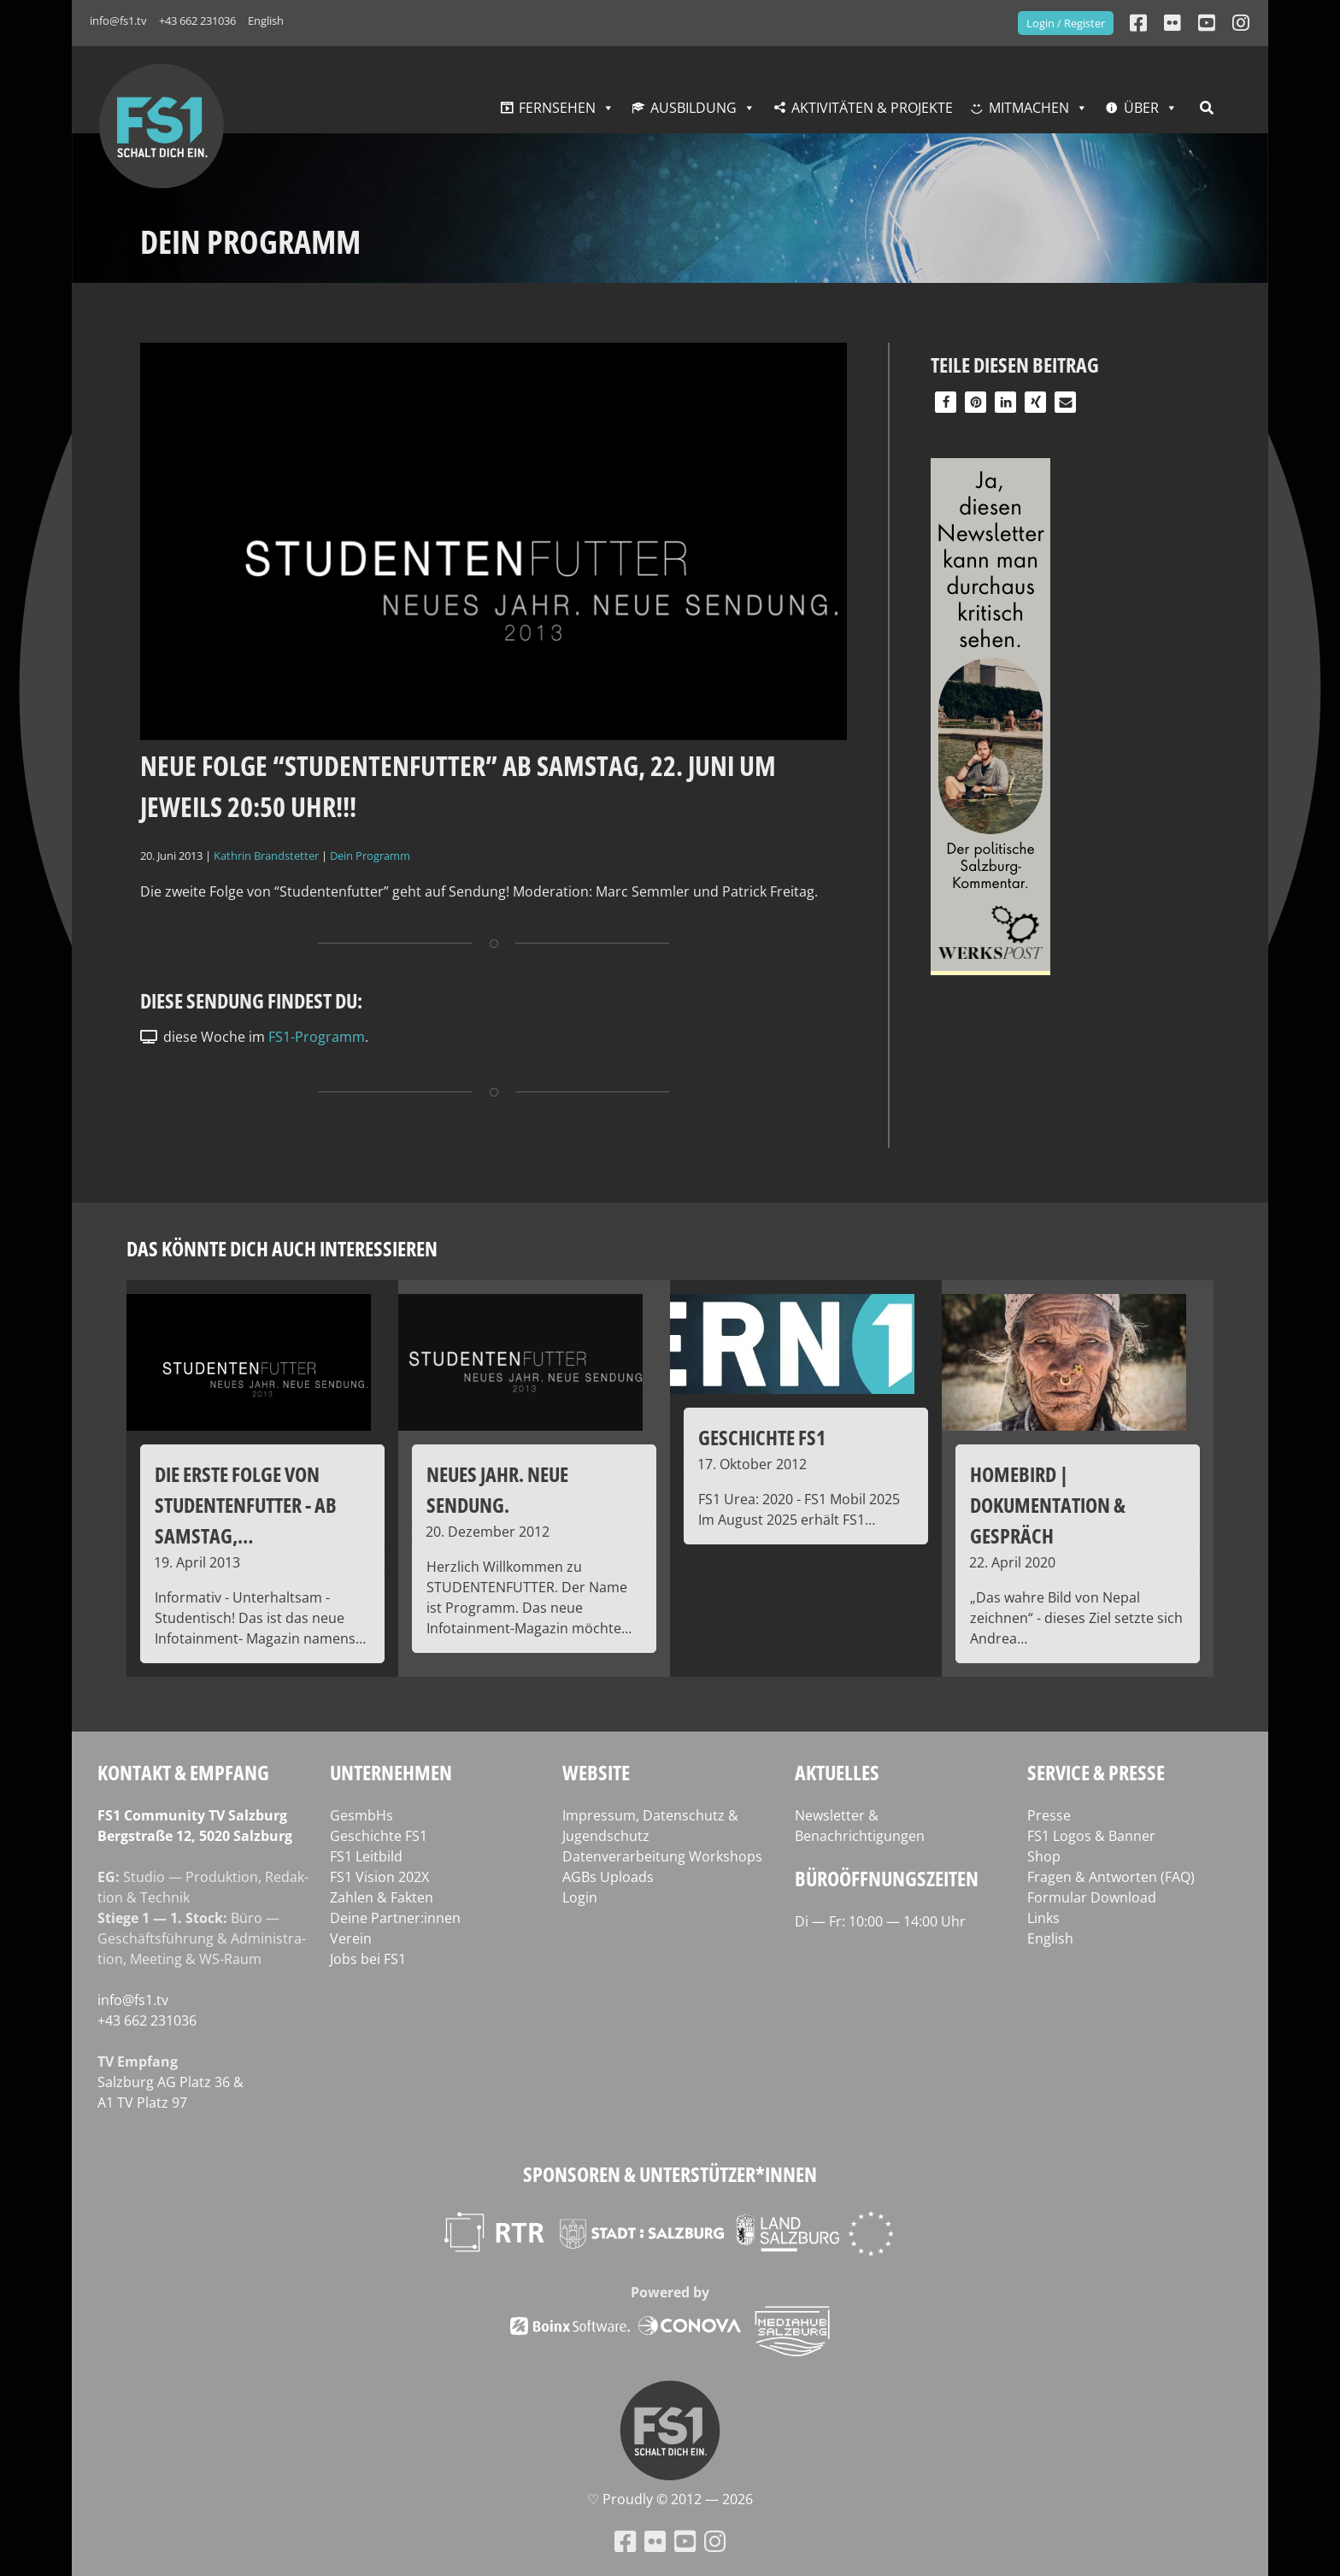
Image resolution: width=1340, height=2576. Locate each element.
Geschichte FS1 (378, 1835)
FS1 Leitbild (366, 1856)
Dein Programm (370, 855)
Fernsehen (557, 107)
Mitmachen (1029, 107)
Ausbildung (693, 107)
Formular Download (1091, 1897)
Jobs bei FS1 (368, 1959)
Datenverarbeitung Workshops (662, 1856)
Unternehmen (391, 1772)
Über (1141, 107)
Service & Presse (1096, 1772)
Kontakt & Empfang (183, 1772)
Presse (1049, 1815)
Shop (1044, 1856)
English (266, 20)
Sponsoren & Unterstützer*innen (670, 2174)
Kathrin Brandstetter (266, 855)
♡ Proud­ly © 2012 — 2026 (670, 2499)
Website (596, 1772)
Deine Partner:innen (395, 1917)
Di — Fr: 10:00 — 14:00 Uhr (880, 1921)
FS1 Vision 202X (379, 1876)
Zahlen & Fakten (381, 1897)
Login (579, 1897)
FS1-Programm (316, 1036)
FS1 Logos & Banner (1091, 1835)
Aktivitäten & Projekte (872, 107)
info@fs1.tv (118, 20)
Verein (351, 1938)
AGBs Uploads (608, 1876)
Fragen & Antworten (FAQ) (1111, 1876)
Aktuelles (837, 1772)
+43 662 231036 (197, 20)
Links (1043, 1917)
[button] (945, 402)
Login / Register (1065, 23)
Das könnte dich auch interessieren (282, 1248)
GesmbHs (361, 1815)
